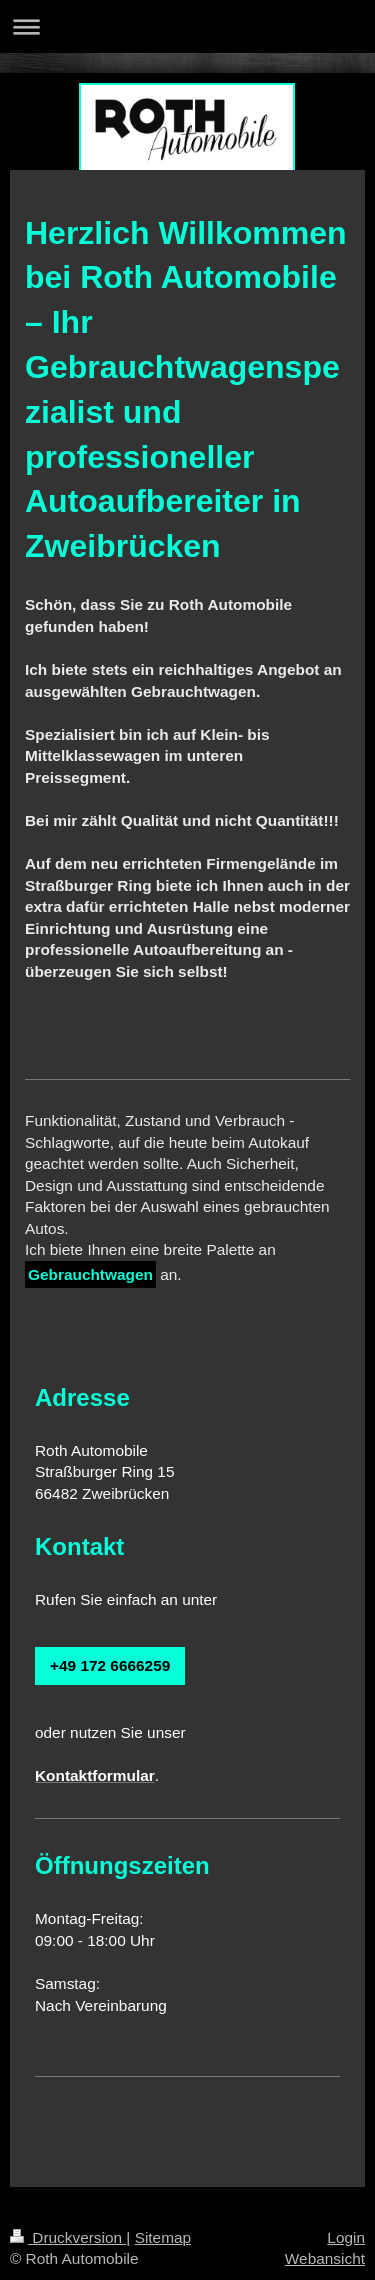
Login (346, 2237)
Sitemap (163, 2237)
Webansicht (325, 2258)
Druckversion (68, 2237)
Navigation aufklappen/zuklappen (187, 26)
